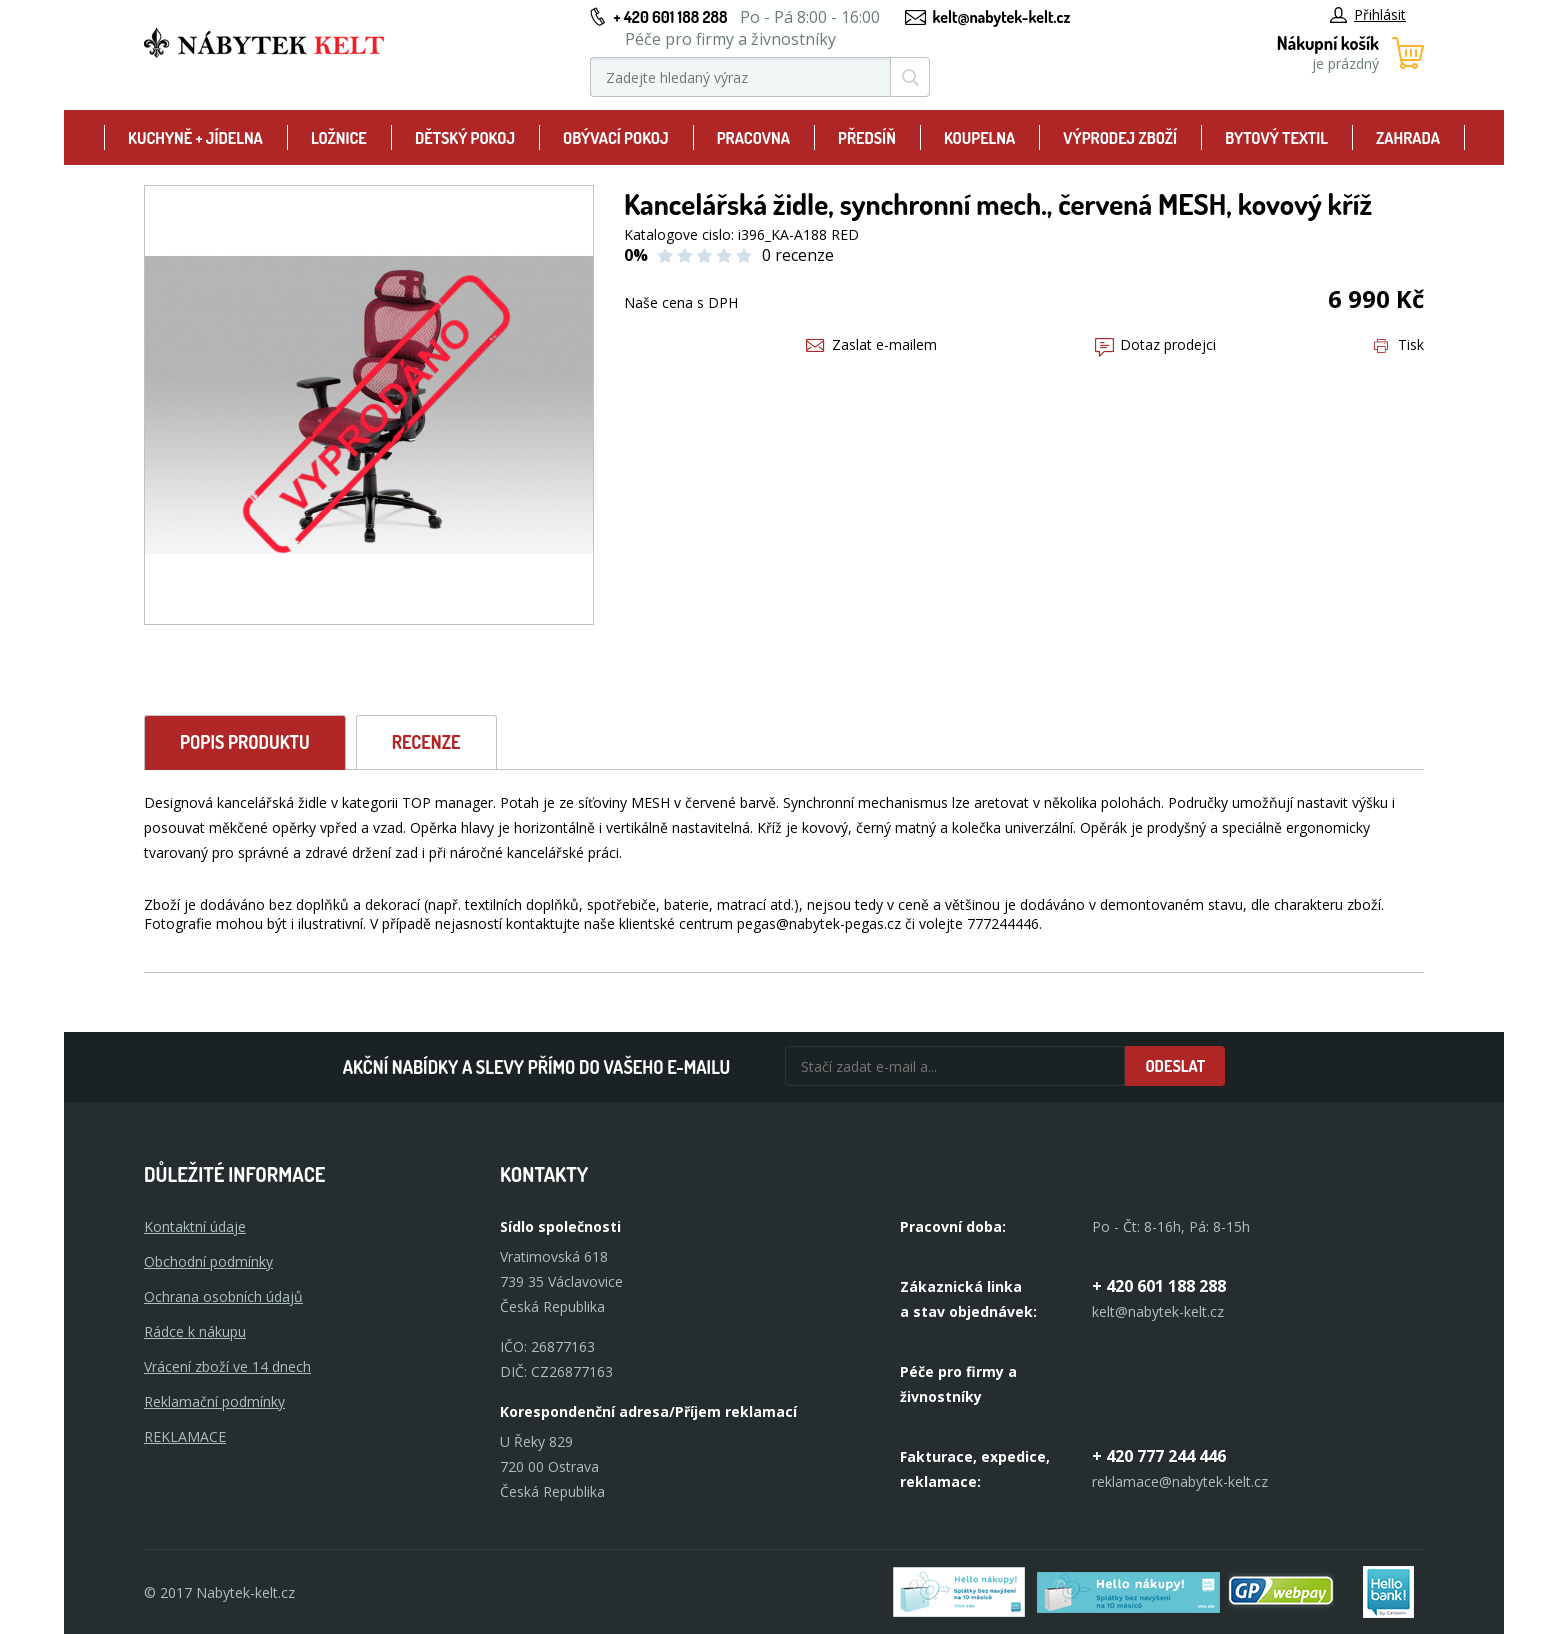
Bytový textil (1276, 138)
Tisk (1399, 344)
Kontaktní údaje (195, 1226)
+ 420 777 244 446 (1159, 1456)
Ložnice (339, 138)
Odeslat (1175, 1066)
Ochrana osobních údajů (223, 1296)
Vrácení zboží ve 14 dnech (227, 1366)
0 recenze (798, 255)
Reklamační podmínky (214, 1401)
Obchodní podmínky (208, 1261)
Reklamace (185, 1436)
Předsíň (867, 138)
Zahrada (1408, 138)
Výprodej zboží (1120, 138)
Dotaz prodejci (1155, 344)
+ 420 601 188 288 (670, 17)
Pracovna (753, 138)
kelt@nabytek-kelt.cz (1002, 17)
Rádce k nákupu (195, 1331)
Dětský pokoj (465, 138)
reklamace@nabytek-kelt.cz (1180, 1481)
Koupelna (979, 138)
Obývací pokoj (616, 138)
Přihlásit (1368, 14)
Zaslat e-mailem (871, 344)
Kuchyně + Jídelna (195, 138)
